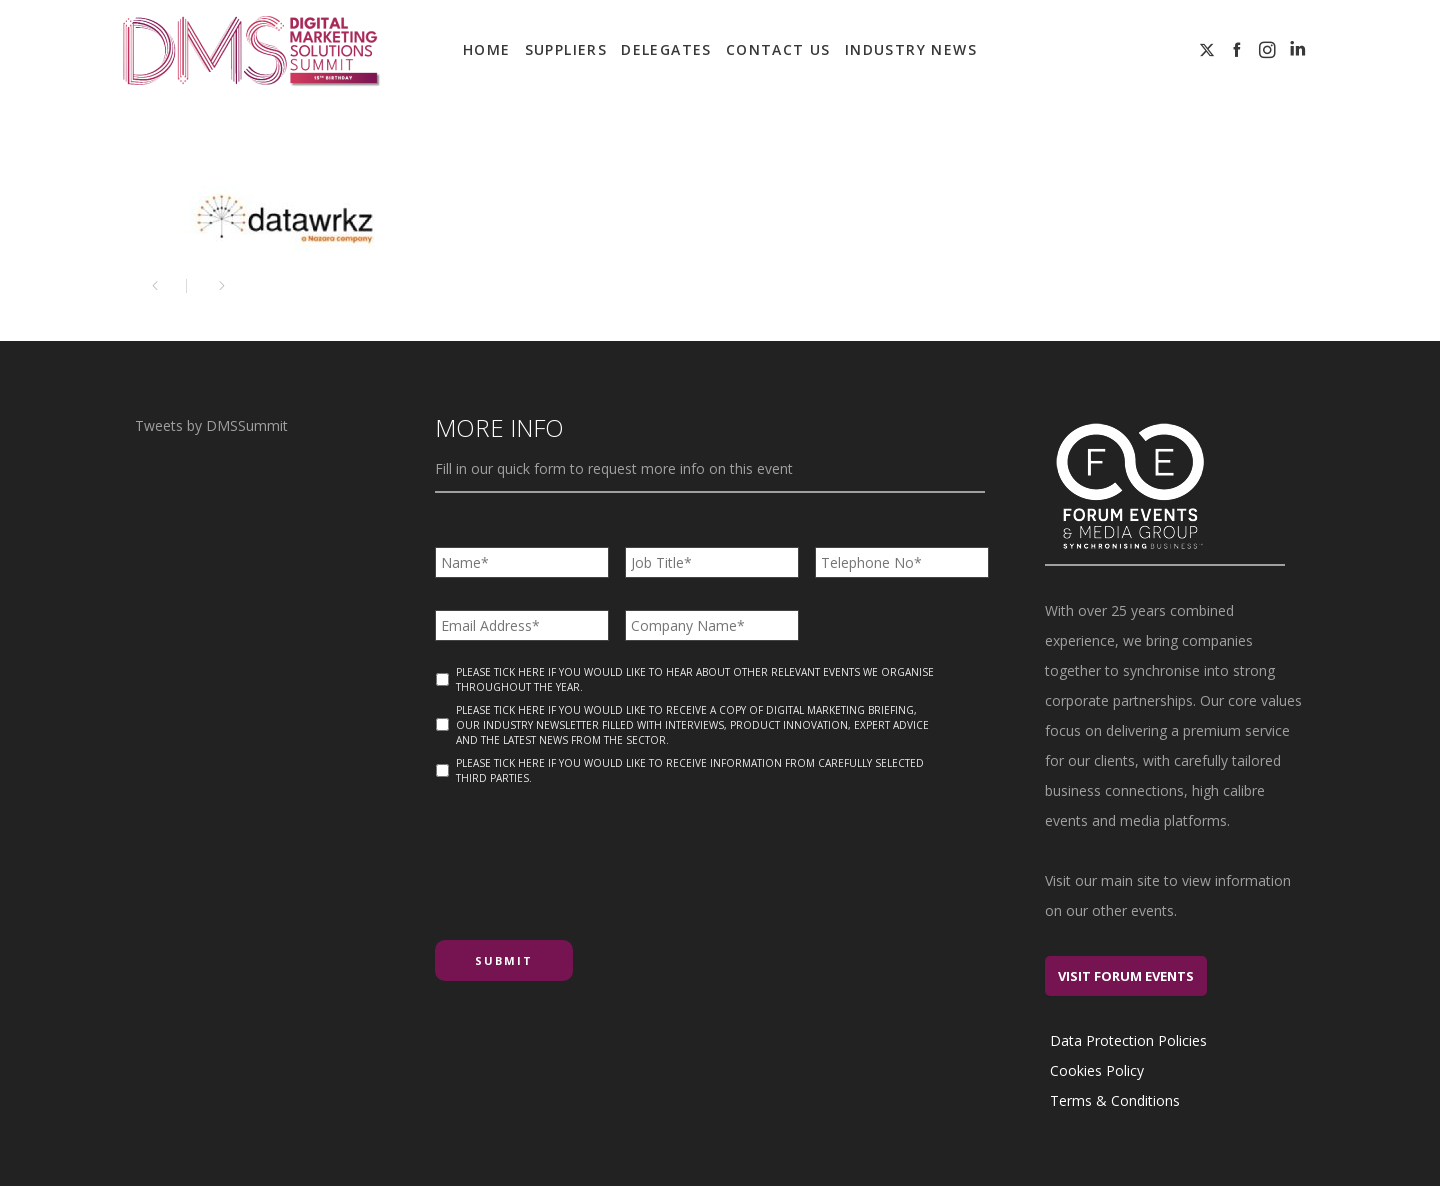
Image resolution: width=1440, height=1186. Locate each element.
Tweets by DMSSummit (211, 425)
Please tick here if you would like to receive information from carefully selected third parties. (690, 770)
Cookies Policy (1097, 1070)
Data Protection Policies (1128, 1040)
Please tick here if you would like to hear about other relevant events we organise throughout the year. (695, 679)
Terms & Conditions (1115, 1100)
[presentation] (587, 855)
